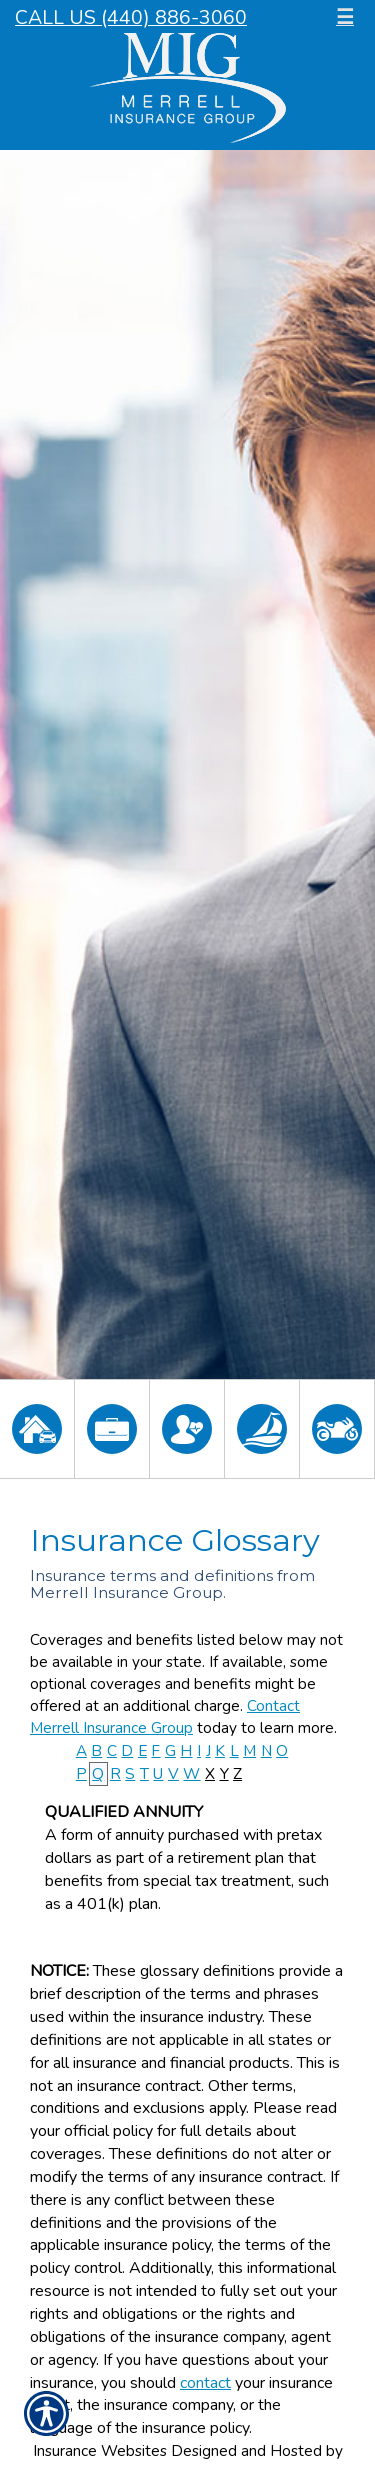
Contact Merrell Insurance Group (165, 1716)
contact (205, 2383)
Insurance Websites (100, 2450)
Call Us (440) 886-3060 (131, 17)
